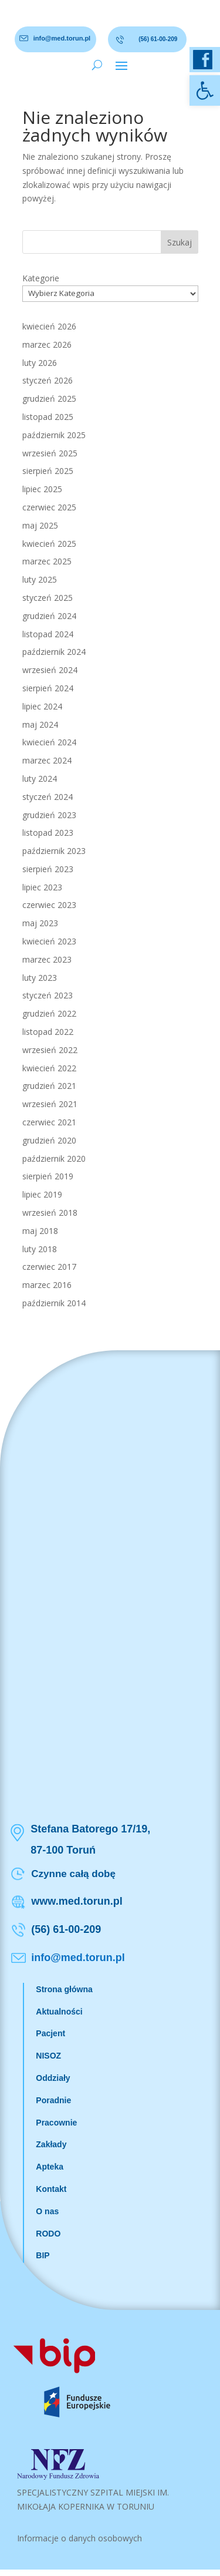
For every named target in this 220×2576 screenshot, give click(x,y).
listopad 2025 (47, 416)
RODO (48, 2233)
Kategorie (40, 278)
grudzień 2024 (49, 615)
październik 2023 (54, 850)
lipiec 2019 (42, 1194)
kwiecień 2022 (49, 1068)
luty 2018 (39, 1249)
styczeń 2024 (47, 796)
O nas (47, 2211)
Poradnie (53, 2100)
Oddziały (53, 2078)
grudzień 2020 (49, 1140)
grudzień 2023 (49, 814)
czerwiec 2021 (49, 1122)
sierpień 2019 (47, 1176)
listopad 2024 (47, 634)
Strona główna (64, 1989)
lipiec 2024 (42, 706)
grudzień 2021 (49, 1085)
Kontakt (51, 2189)
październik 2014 (54, 1303)
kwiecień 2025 (49, 543)
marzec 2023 (47, 959)
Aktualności (59, 2011)
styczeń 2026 (47, 380)
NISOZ (48, 2055)
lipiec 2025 (42, 489)
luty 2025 (39, 579)
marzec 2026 (47, 344)
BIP (42, 2255)
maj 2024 (40, 724)
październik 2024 (54, 651)
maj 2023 (40, 923)
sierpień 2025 (47, 470)
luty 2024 (39, 778)
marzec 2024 (47, 760)
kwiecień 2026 (49, 326)
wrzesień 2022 (49, 1049)
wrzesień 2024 (49, 669)
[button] (204, 90)
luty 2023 (39, 977)
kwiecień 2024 (49, 742)
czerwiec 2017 (49, 1266)
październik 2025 (54, 434)
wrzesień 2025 (49, 453)
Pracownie (56, 2122)
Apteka (49, 2166)
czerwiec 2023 (49, 904)
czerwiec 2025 (49, 507)
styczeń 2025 (47, 597)
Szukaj (179, 242)
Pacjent (50, 2033)
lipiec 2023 (42, 887)
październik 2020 (54, 1158)
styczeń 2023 (47, 995)
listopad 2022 (47, 1031)
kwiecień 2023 (49, 941)
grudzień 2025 (49, 398)
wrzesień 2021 (49, 1103)
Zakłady (51, 2144)
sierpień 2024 (47, 688)
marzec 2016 (47, 1284)
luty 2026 (39, 362)
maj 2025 (40, 525)
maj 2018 (40, 1230)
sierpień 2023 (47, 869)
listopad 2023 (47, 832)
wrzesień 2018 (49, 1212)
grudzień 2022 (49, 1013)
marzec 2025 (47, 561)
